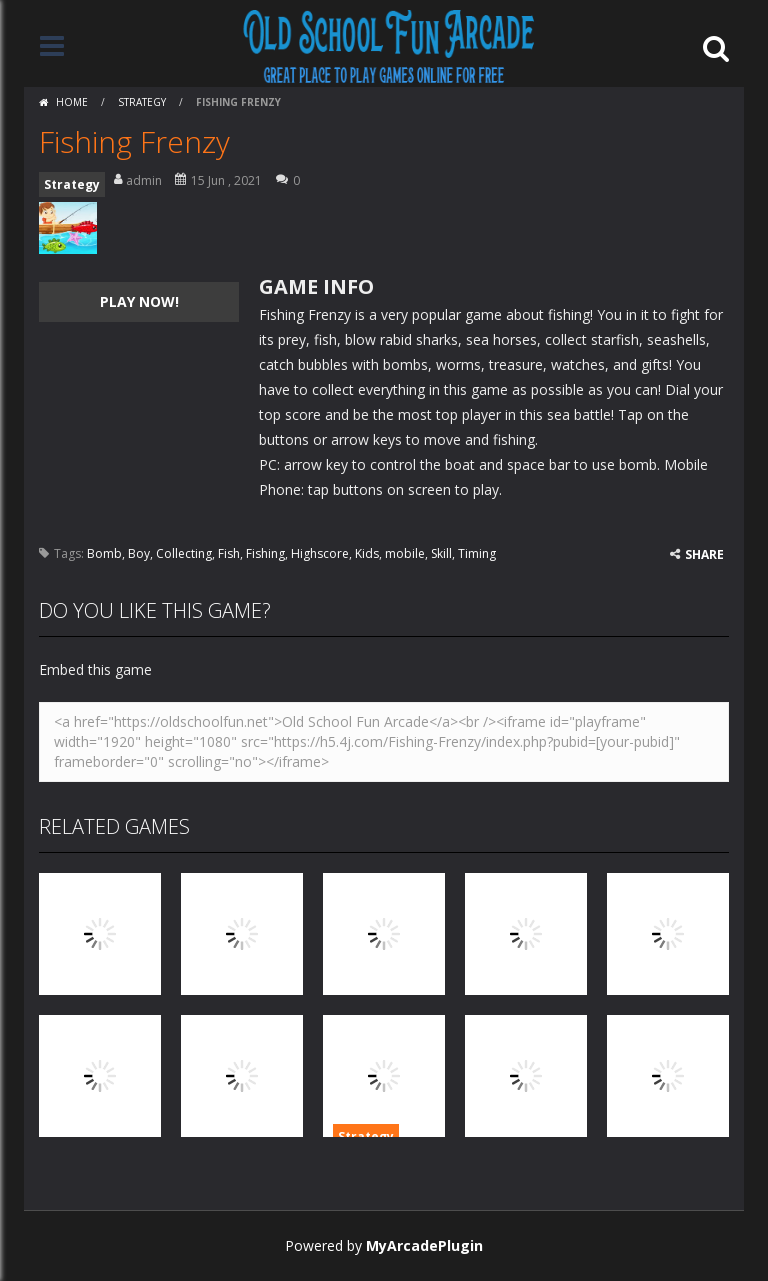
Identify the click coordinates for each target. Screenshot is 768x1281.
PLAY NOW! (139, 301)
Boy (139, 553)
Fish (229, 553)
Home (72, 102)
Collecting (184, 553)
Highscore (320, 553)
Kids (367, 553)
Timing (477, 553)
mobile (405, 553)
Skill (441, 553)
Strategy (142, 102)
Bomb (104, 553)
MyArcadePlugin (424, 1245)
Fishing (265, 553)
